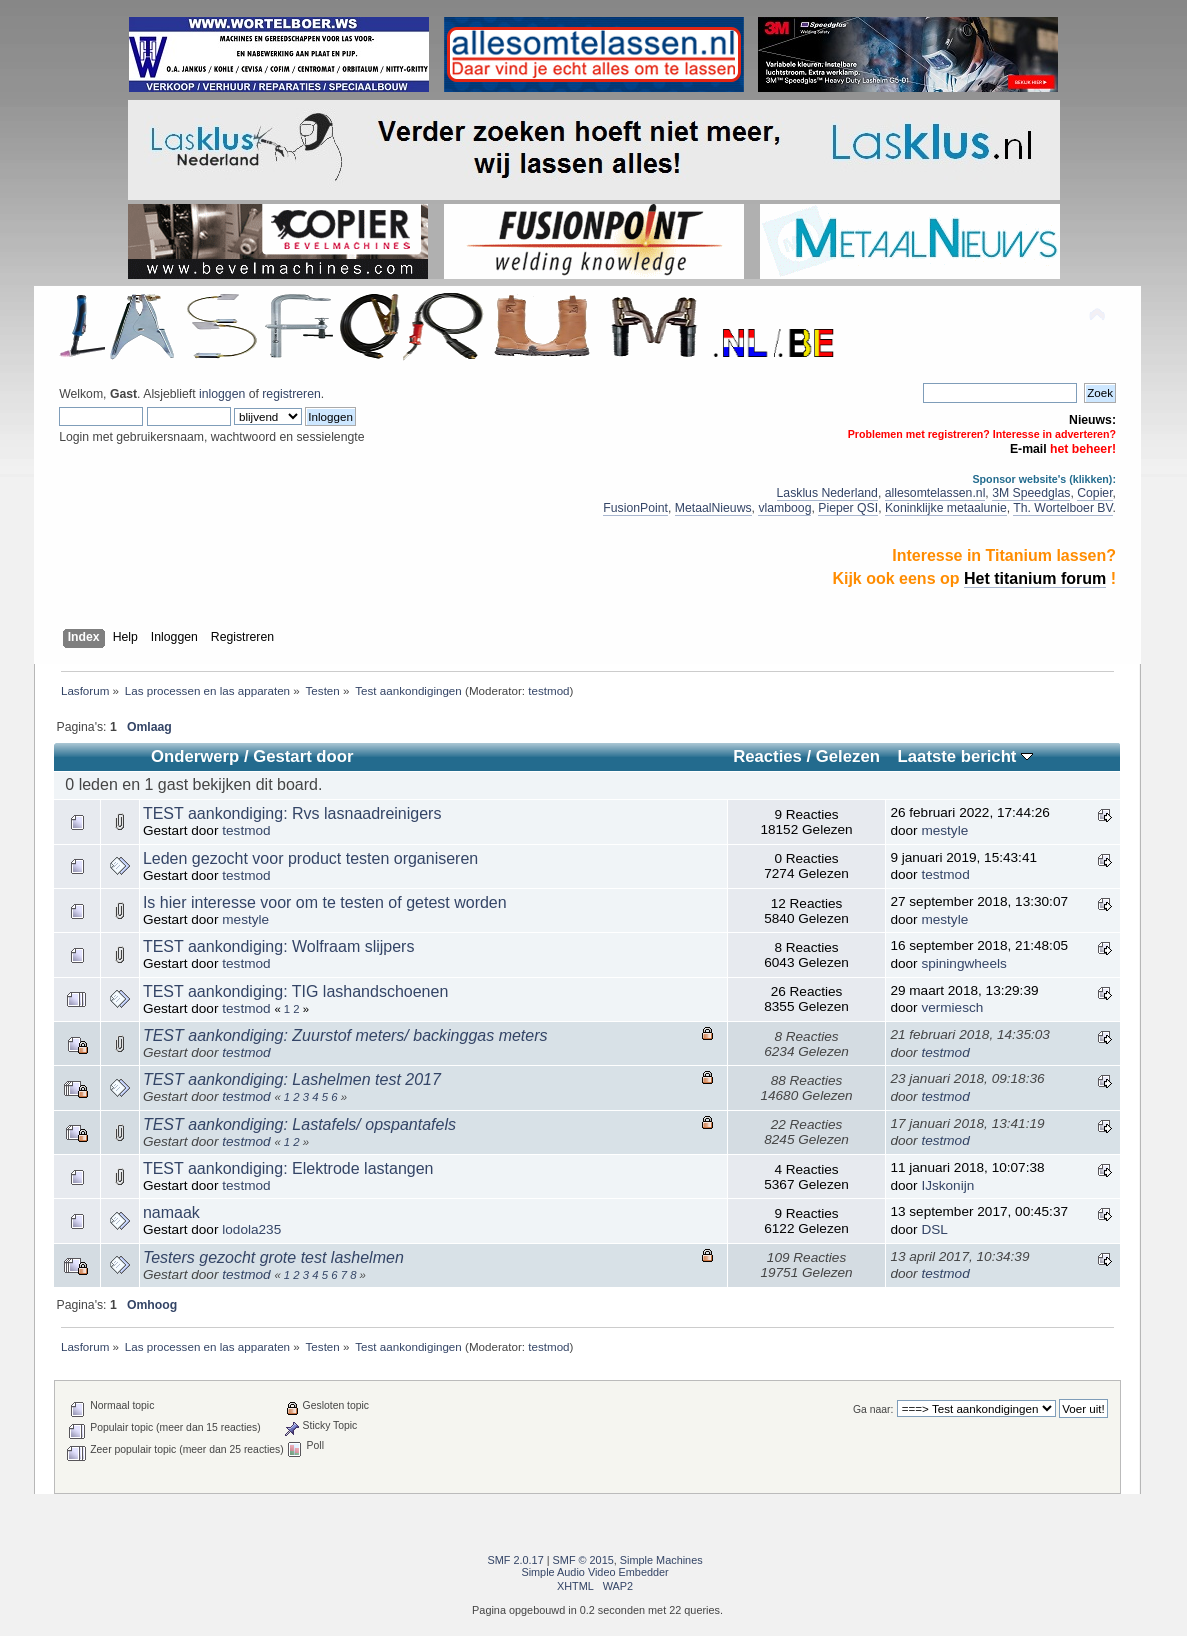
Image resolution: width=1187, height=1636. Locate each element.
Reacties (767, 756)
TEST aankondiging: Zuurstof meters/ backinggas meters (345, 1035)
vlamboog (784, 508)
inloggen (222, 394)
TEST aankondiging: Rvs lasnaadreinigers (292, 813)
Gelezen (848, 756)
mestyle (944, 830)
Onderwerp (195, 756)
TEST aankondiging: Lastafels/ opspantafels (299, 1124)
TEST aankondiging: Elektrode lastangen (288, 1168)
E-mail (1028, 449)
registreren (291, 394)
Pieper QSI (848, 508)
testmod (548, 690)
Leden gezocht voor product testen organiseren (310, 858)
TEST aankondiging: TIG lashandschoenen (295, 991)
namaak (171, 1212)
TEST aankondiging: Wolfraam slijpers (279, 946)
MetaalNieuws (713, 508)
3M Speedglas (1031, 493)
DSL (934, 1229)
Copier (1094, 493)
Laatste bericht (965, 756)
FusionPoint (635, 508)
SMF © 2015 (583, 1560)
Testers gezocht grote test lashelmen (273, 1257)
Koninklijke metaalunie (946, 508)
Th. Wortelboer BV (1062, 508)
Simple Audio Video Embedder (594, 1572)
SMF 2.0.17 (515, 1560)
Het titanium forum (1035, 578)
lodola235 (251, 1229)
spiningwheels (963, 963)
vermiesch (952, 1007)
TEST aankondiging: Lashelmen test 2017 (292, 1079)
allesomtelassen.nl (935, 493)
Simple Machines (661, 1560)
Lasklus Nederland (827, 493)
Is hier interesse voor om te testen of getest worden (325, 902)
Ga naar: (873, 1409)
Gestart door (303, 756)
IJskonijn (947, 1185)
